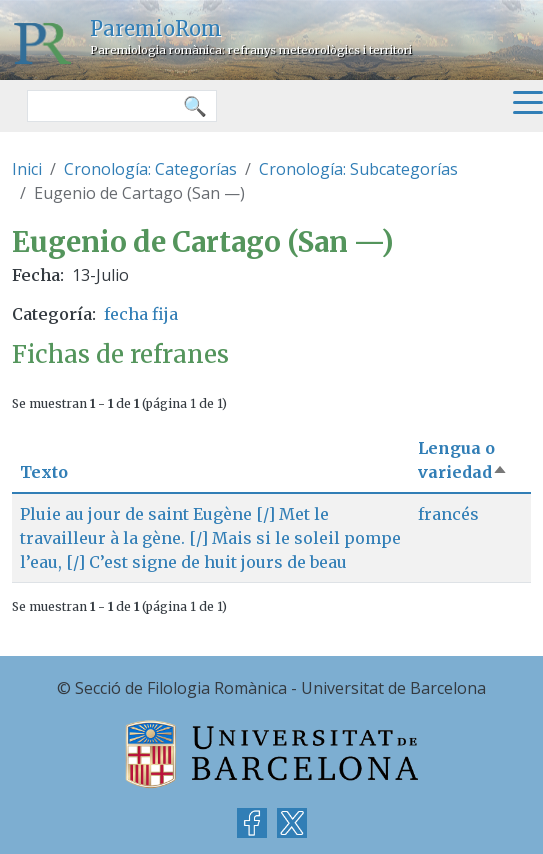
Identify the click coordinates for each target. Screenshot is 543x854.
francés (448, 514)
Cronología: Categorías (150, 169)
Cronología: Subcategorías (358, 169)
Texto (44, 472)
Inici (27, 169)
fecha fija (141, 314)
